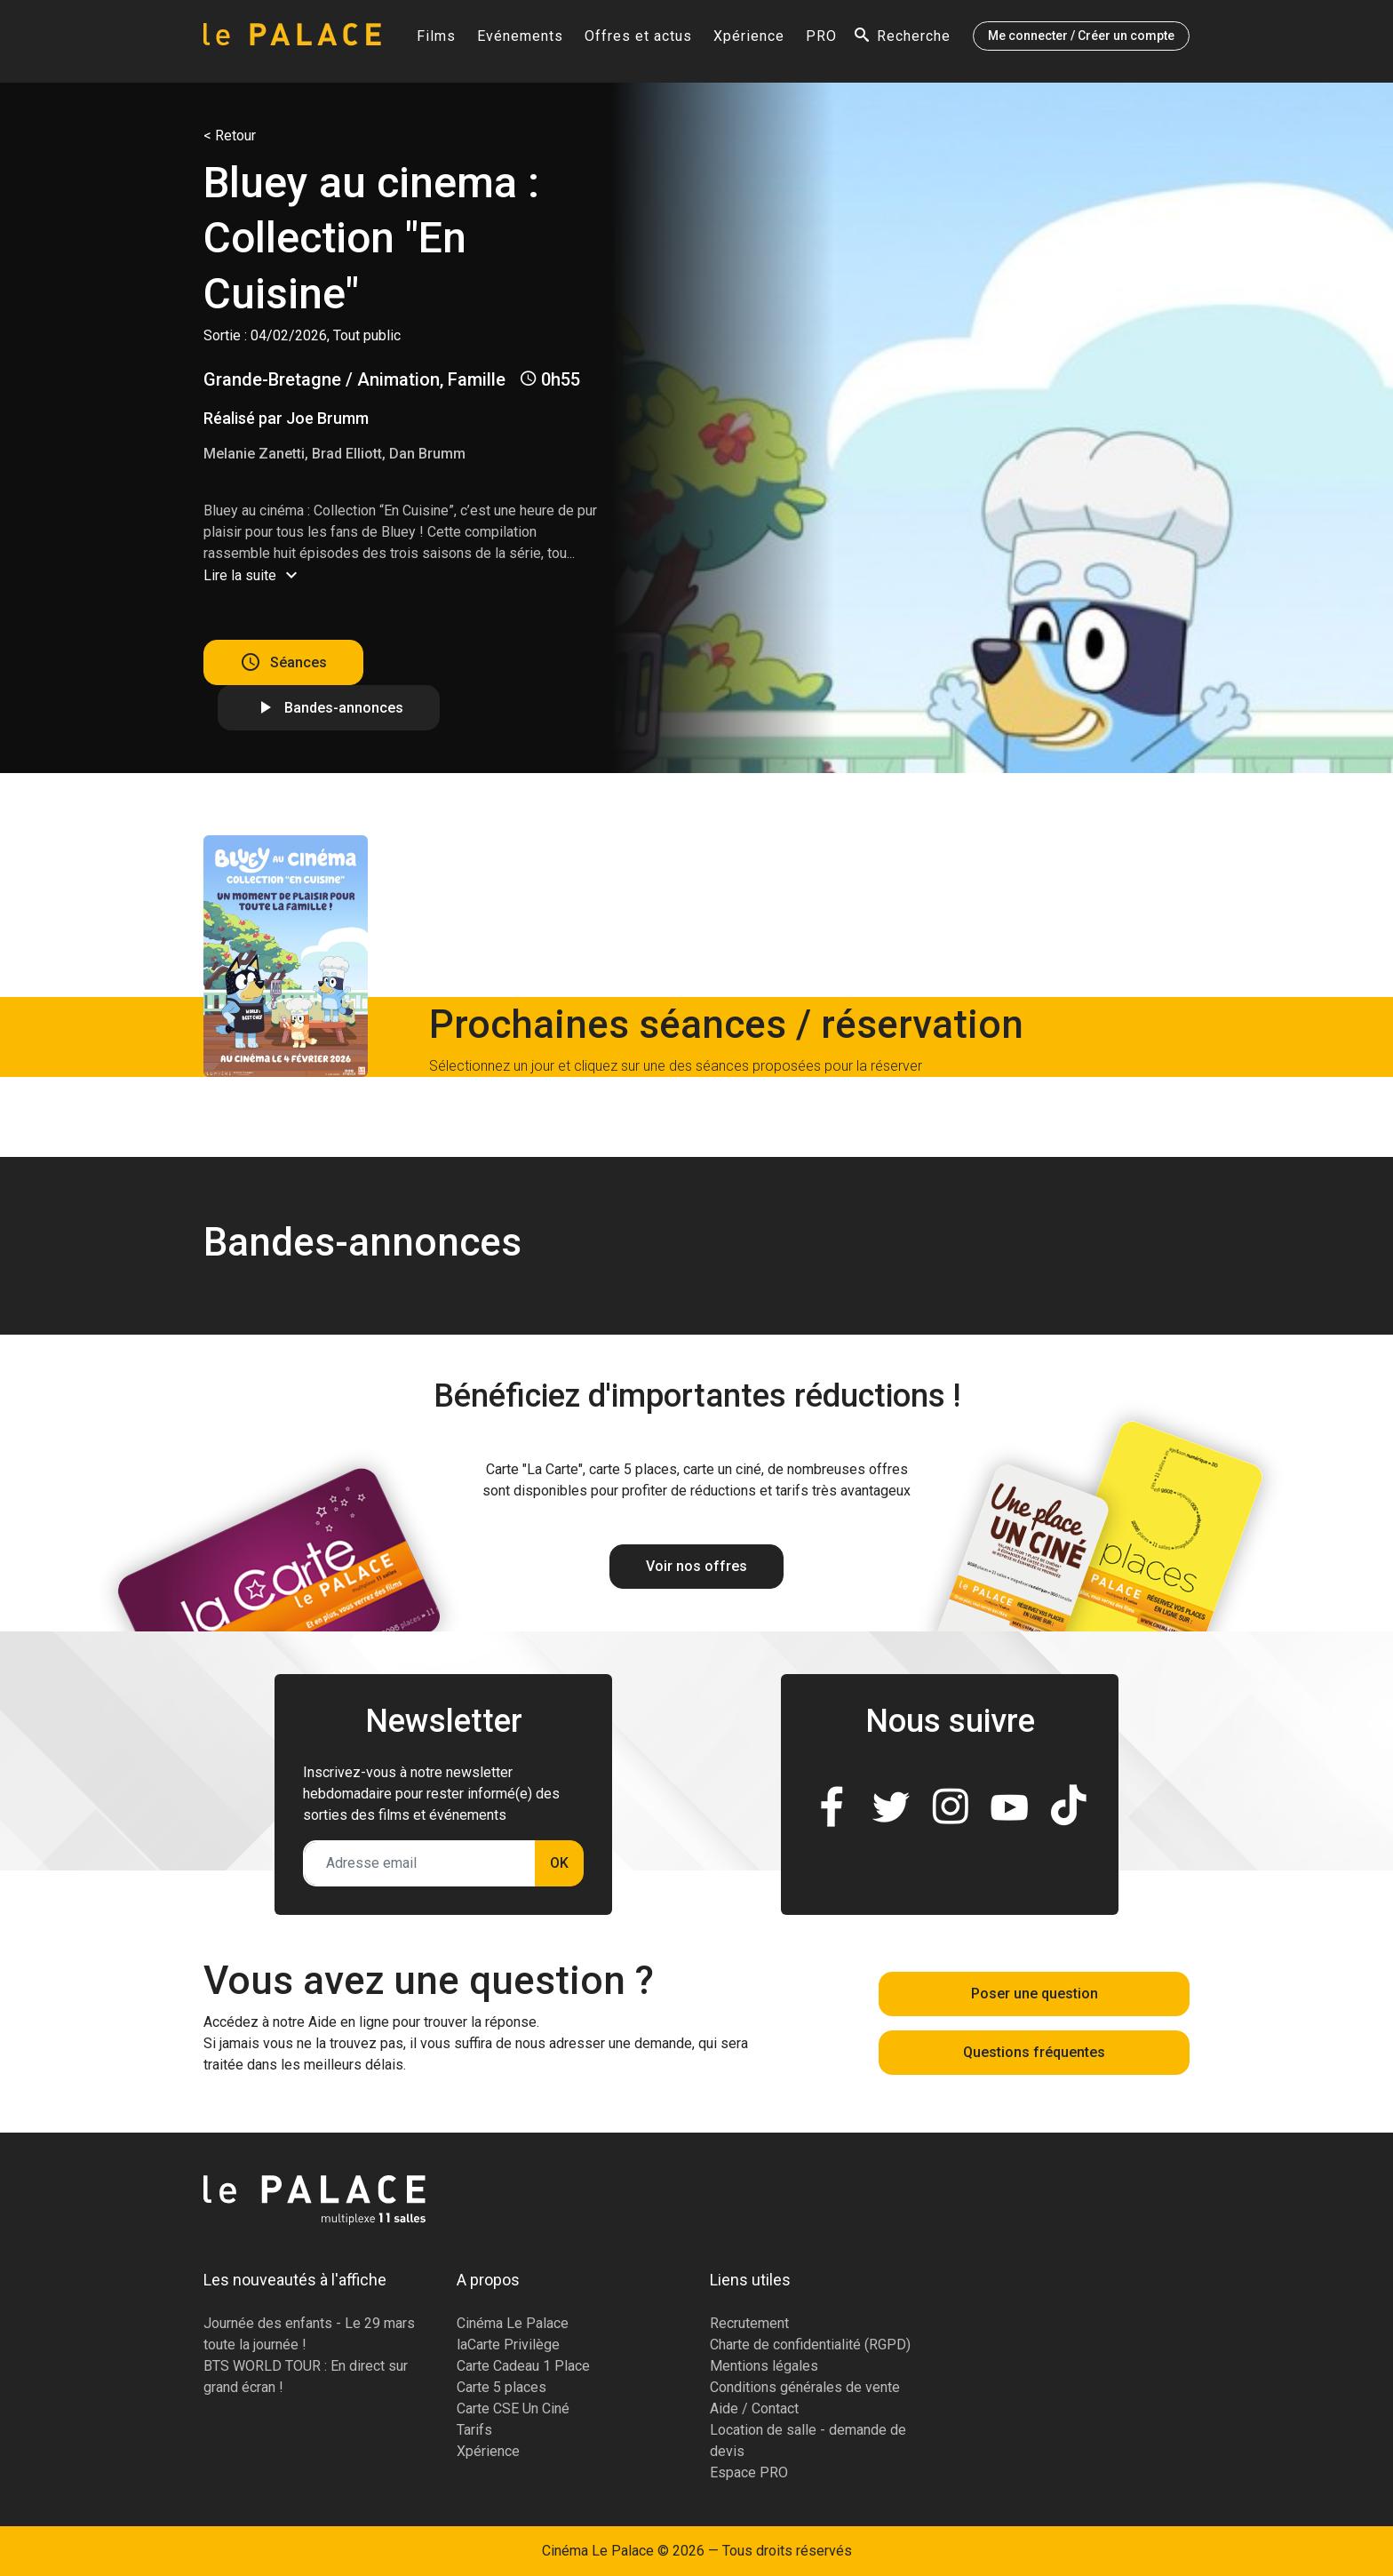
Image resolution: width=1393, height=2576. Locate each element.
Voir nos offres (696, 1566)
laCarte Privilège (508, 2344)
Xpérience (748, 41)
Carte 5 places (501, 2387)
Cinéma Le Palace (513, 2323)
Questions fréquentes (1034, 2052)
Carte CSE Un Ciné (513, 2408)
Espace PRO (749, 2472)
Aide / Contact (754, 2408)
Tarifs (474, 2429)
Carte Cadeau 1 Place (523, 2365)
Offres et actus (638, 41)
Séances (298, 662)
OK (559, 1862)
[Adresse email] (420, 1863)
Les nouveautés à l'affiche (294, 2279)
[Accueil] (292, 41)
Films (436, 41)
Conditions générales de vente (805, 2387)
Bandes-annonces (343, 707)
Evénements (520, 41)
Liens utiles (750, 2279)
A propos (488, 2279)
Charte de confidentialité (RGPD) (810, 2344)
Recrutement (749, 2323)
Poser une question (1034, 1993)
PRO (821, 41)
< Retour (229, 135)
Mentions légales (764, 2365)
